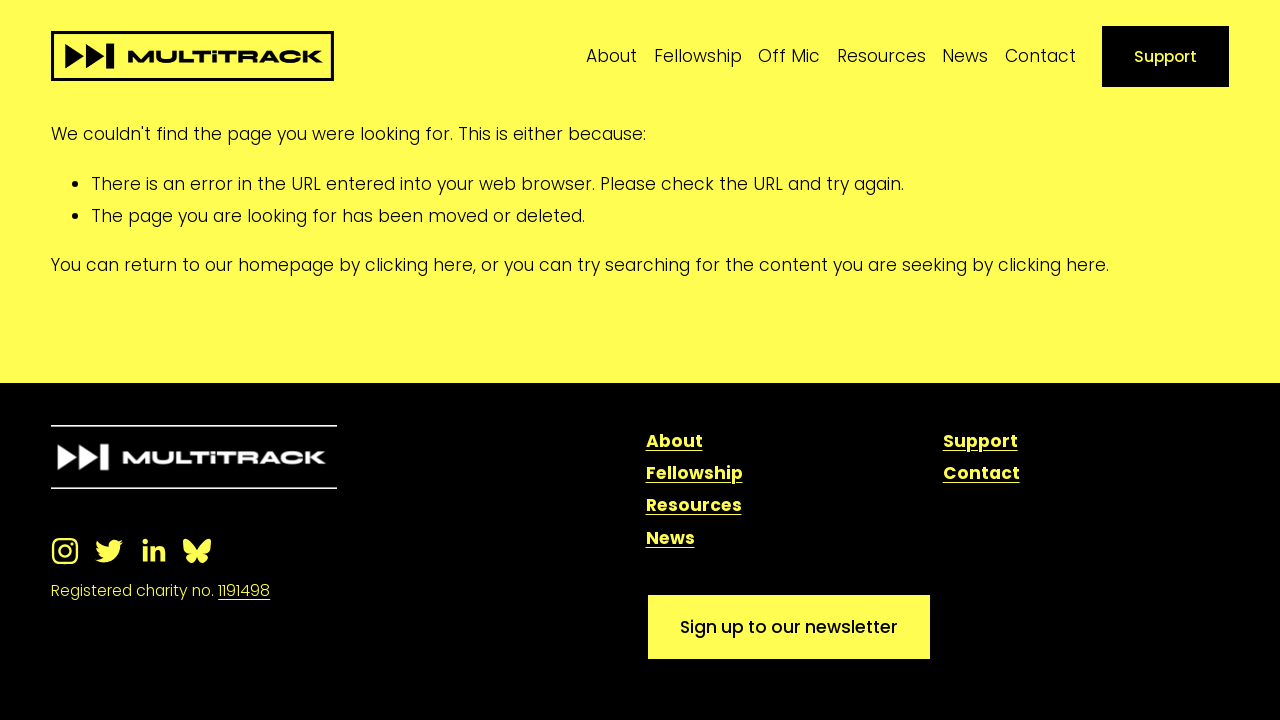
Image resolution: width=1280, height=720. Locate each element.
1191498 (244, 590)
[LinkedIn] (153, 551)
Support (1165, 56)
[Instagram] (65, 551)
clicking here (419, 265)
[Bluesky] (197, 551)
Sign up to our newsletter (789, 627)
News (965, 56)
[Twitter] (109, 551)
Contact (1040, 56)
